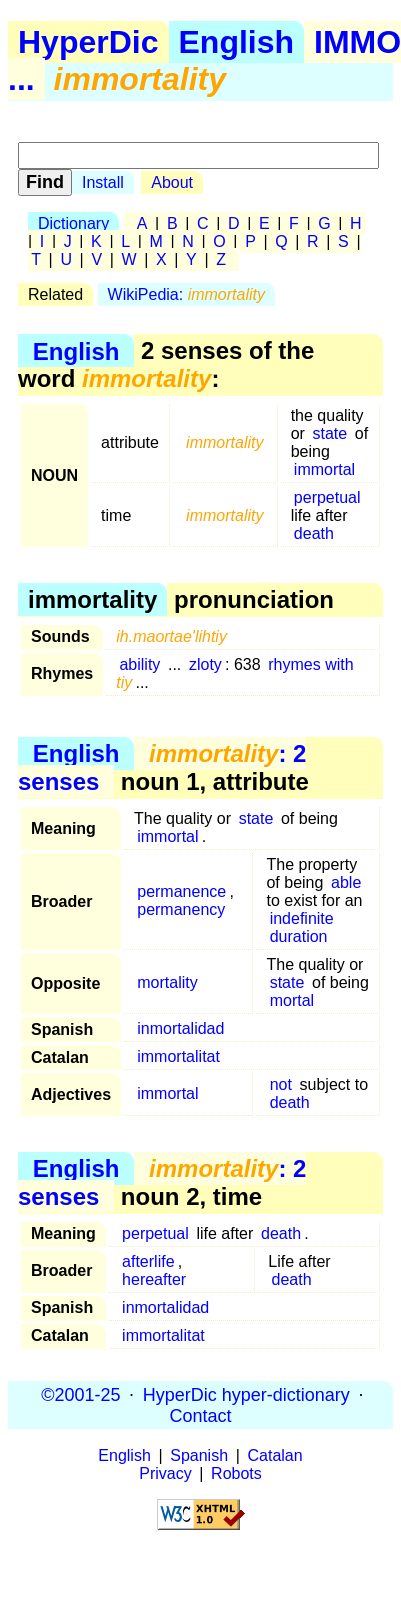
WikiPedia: (186, 294)
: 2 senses (162, 767)
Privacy (165, 1473)
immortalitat (178, 1056)
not (281, 1084)
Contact (200, 1415)
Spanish (199, 1455)
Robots (236, 1473)
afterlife (148, 1261)
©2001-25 (80, 1394)
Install (103, 182)
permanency (181, 909)
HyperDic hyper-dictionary (246, 1394)
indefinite (302, 918)
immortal (324, 469)
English (237, 42)
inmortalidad (180, 1028)
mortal (292, 1000)
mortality (167, 982)
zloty (205, 664)
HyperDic (88, 42)
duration (299, 936)
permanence (181, 891)
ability (139, 664)
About (172, 182)
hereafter (154, 1279)
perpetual (327, 497)
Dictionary (73, 223)
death (314, 533)
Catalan (275, 1455)
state (330, 433)
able (346, 882)
